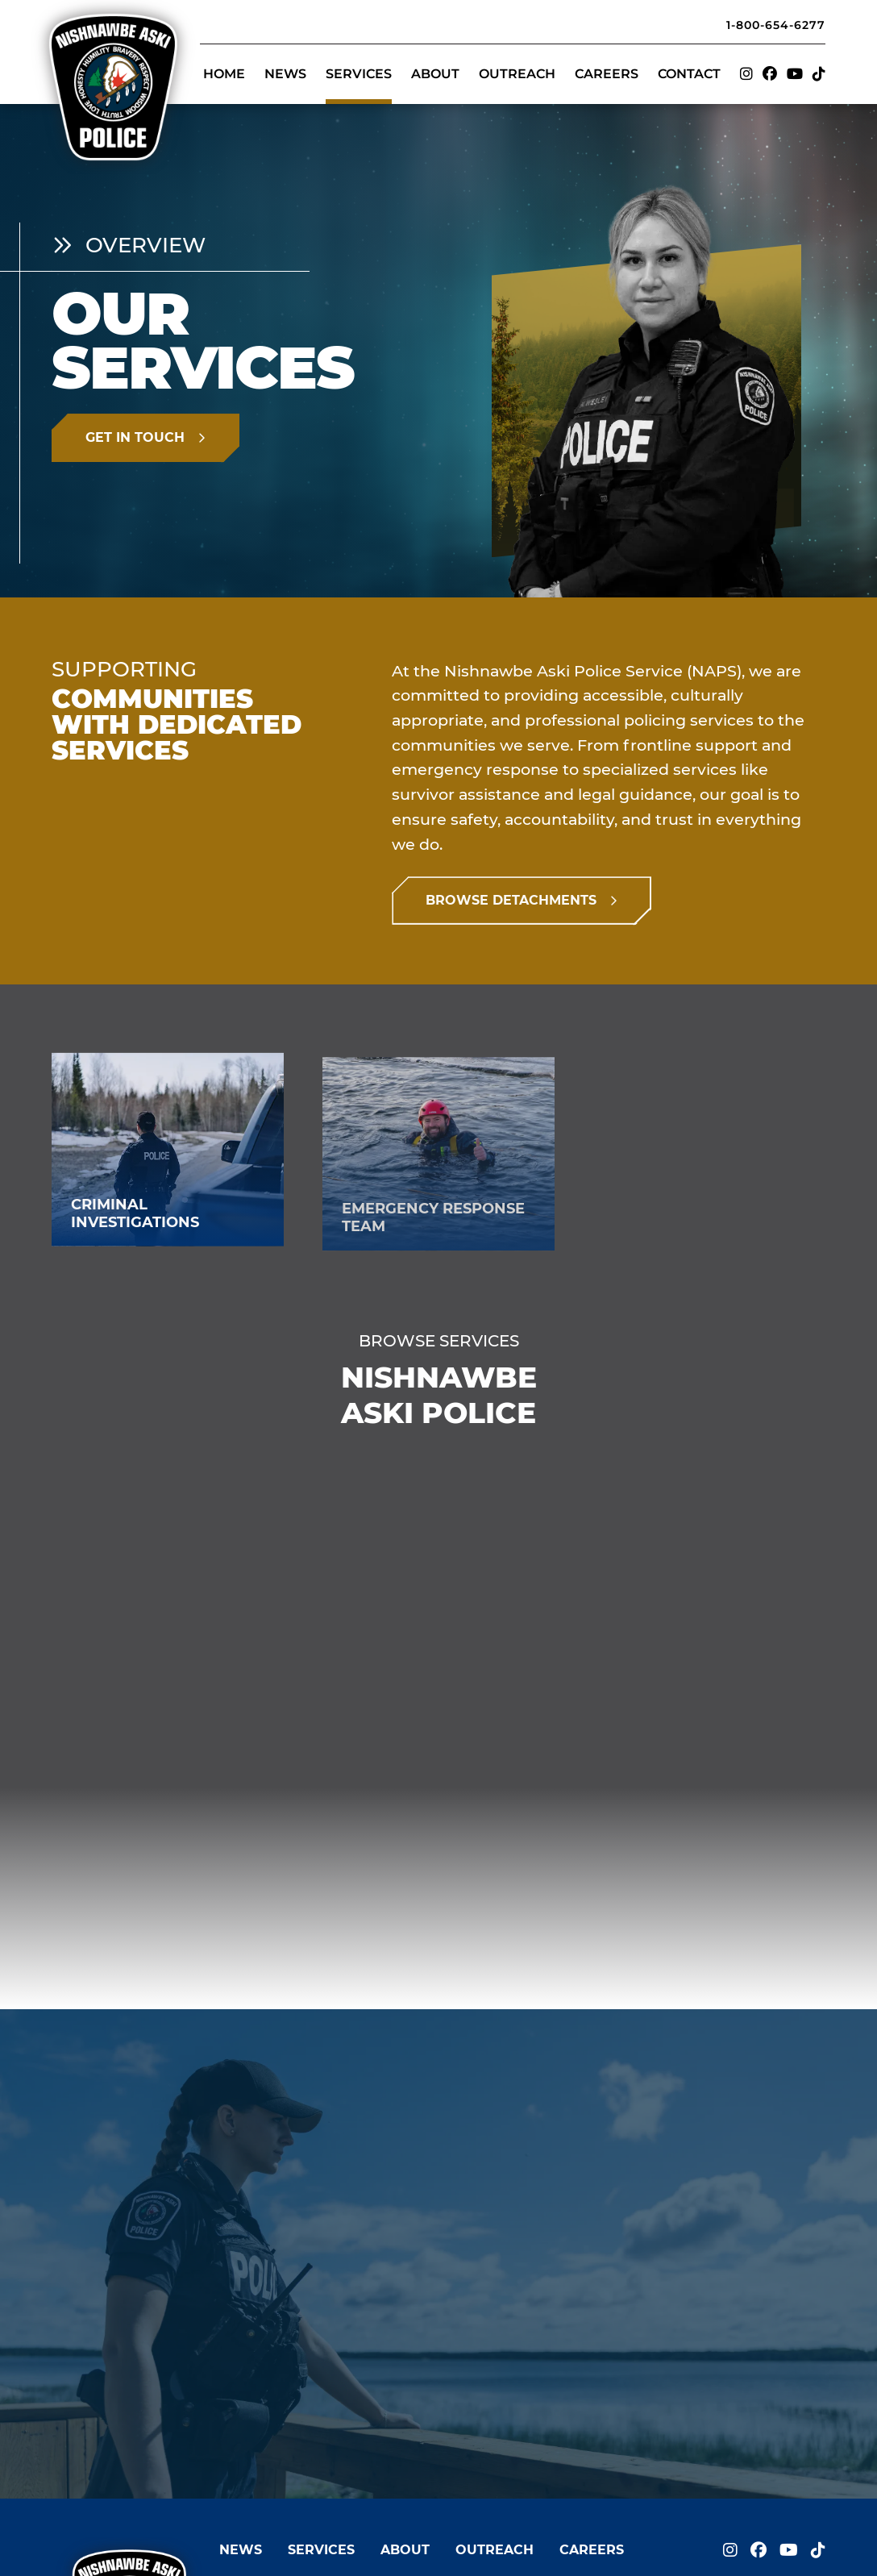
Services (359, 73)
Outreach (517, 73)
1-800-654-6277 (775, 25)
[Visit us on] (746, 74)
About (435, 73)
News (285, 73)
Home (224, 73)
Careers (606, 73)
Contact (689, 73)
